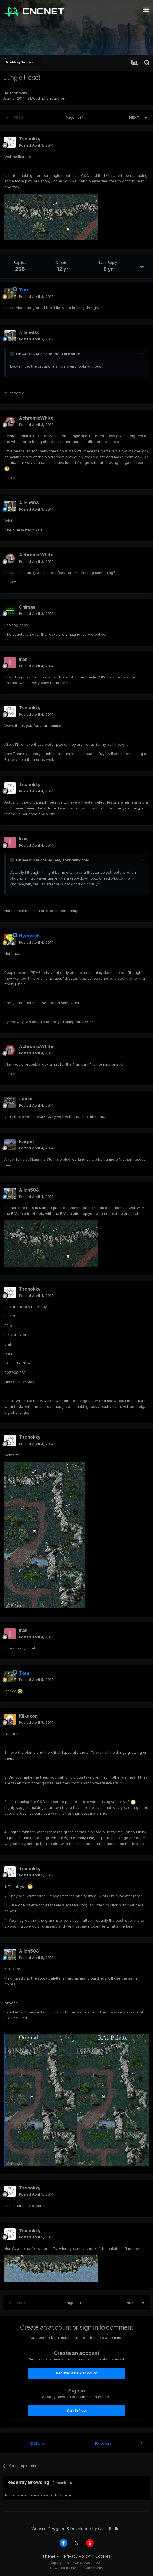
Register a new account (76, 2373)
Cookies (103, 2556)
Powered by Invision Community (76, 2568)
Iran (23, 659)
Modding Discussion (47, 98)
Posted (36, 145)
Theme (50, 2556)
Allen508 (29, 332)
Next (134, 117)
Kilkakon (28, 1716)
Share (37, 2443)
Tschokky (18, 93)
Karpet (26, 1141)
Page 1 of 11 (76, 117)
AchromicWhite (36, 418)
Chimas (27, 607)
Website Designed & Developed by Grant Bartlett (76, 2528)
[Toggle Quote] (12, 353)
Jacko (26, 1098)
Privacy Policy (77, 2556)
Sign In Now (77, 2410)
